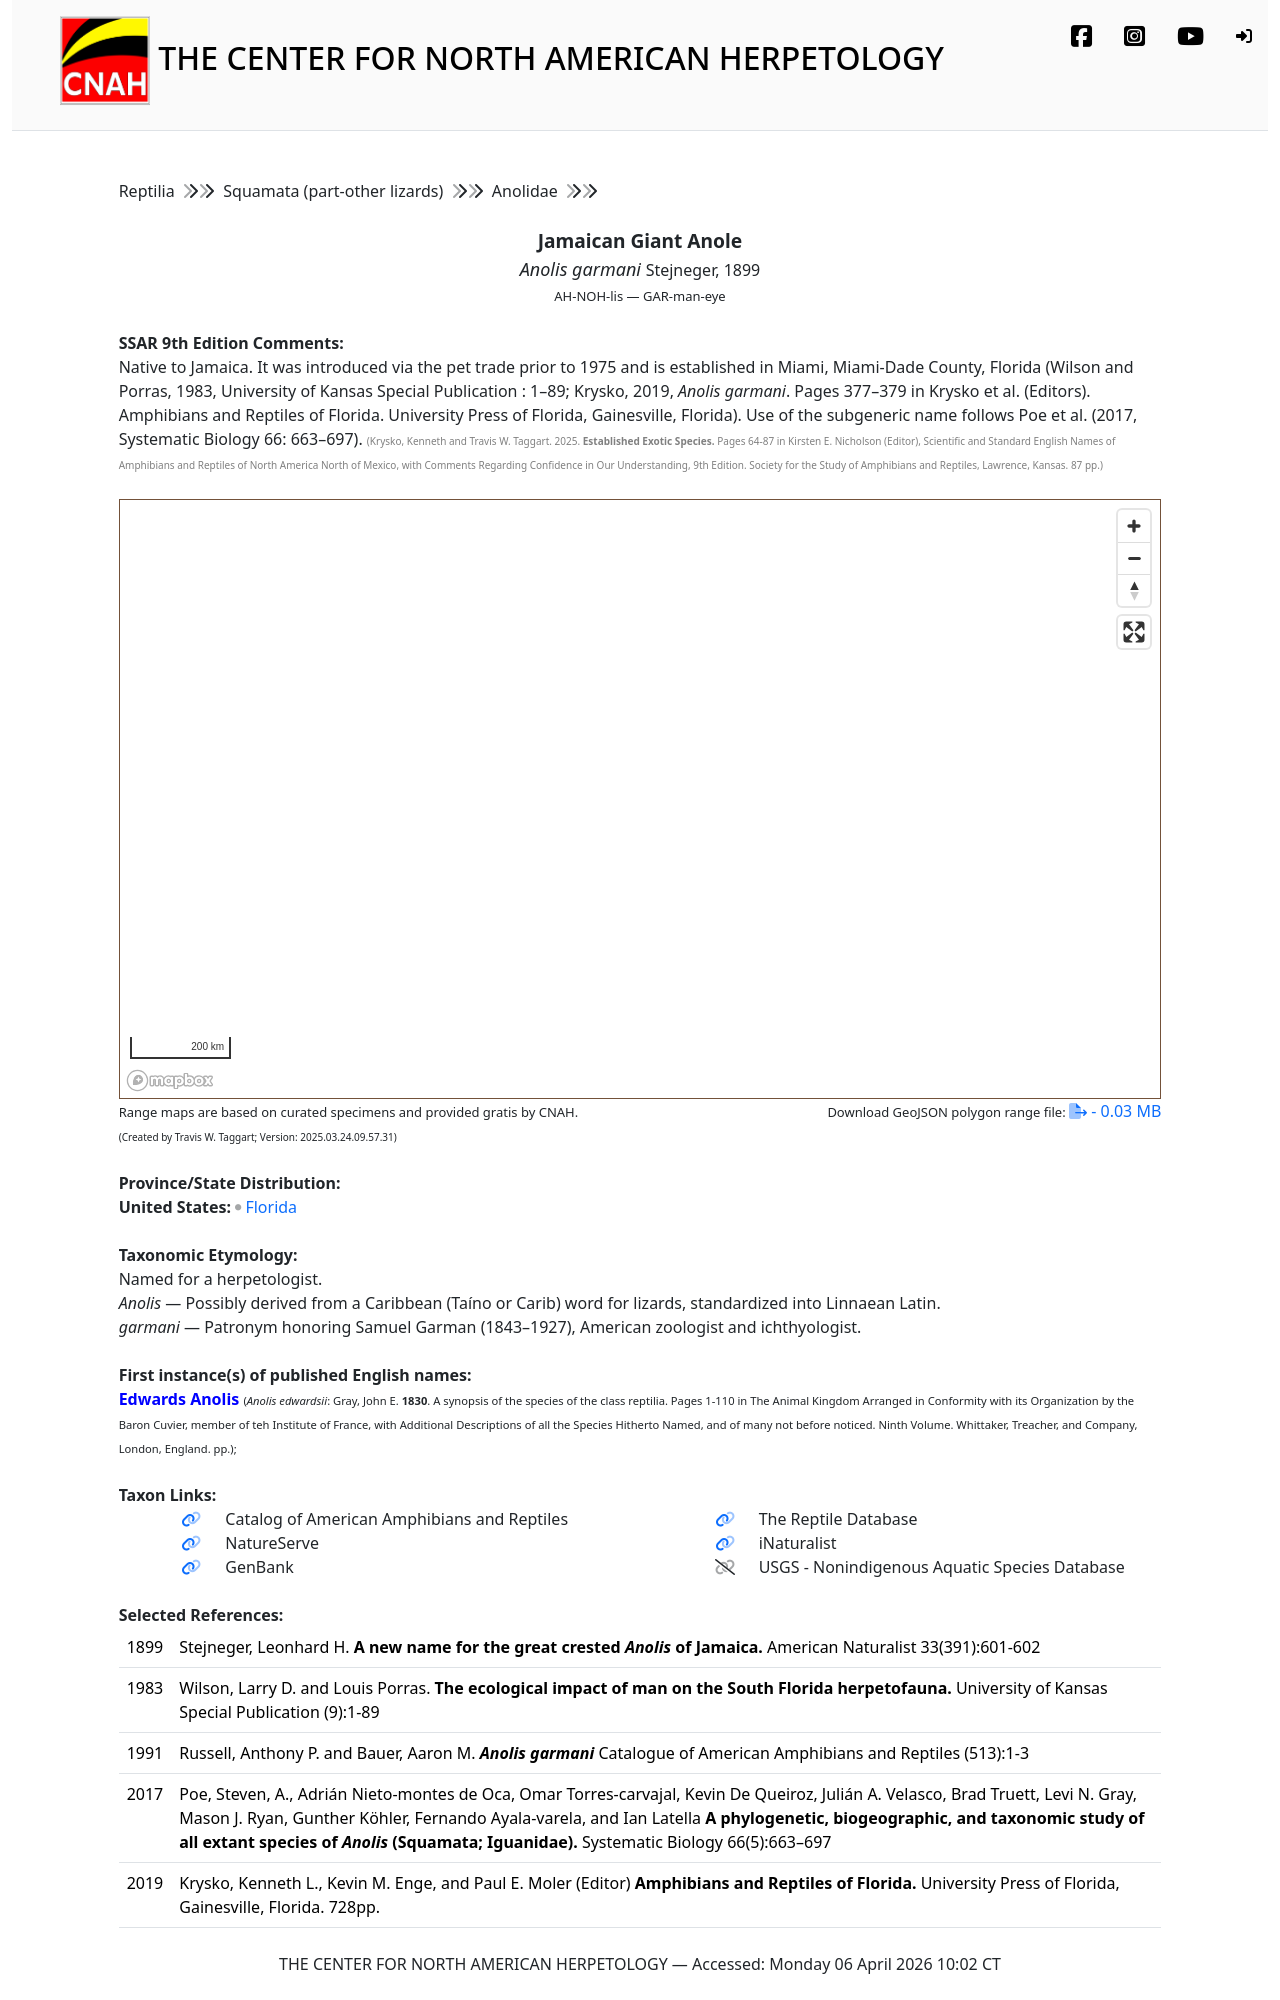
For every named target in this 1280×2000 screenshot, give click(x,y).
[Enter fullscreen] (1134, 632)
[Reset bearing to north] (1134, 590)
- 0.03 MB (1115, 1111)
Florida (271, 1207)
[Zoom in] (1134, 526)
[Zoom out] (1134, 558)
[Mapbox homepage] (170, 1080)
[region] (641, 800)
